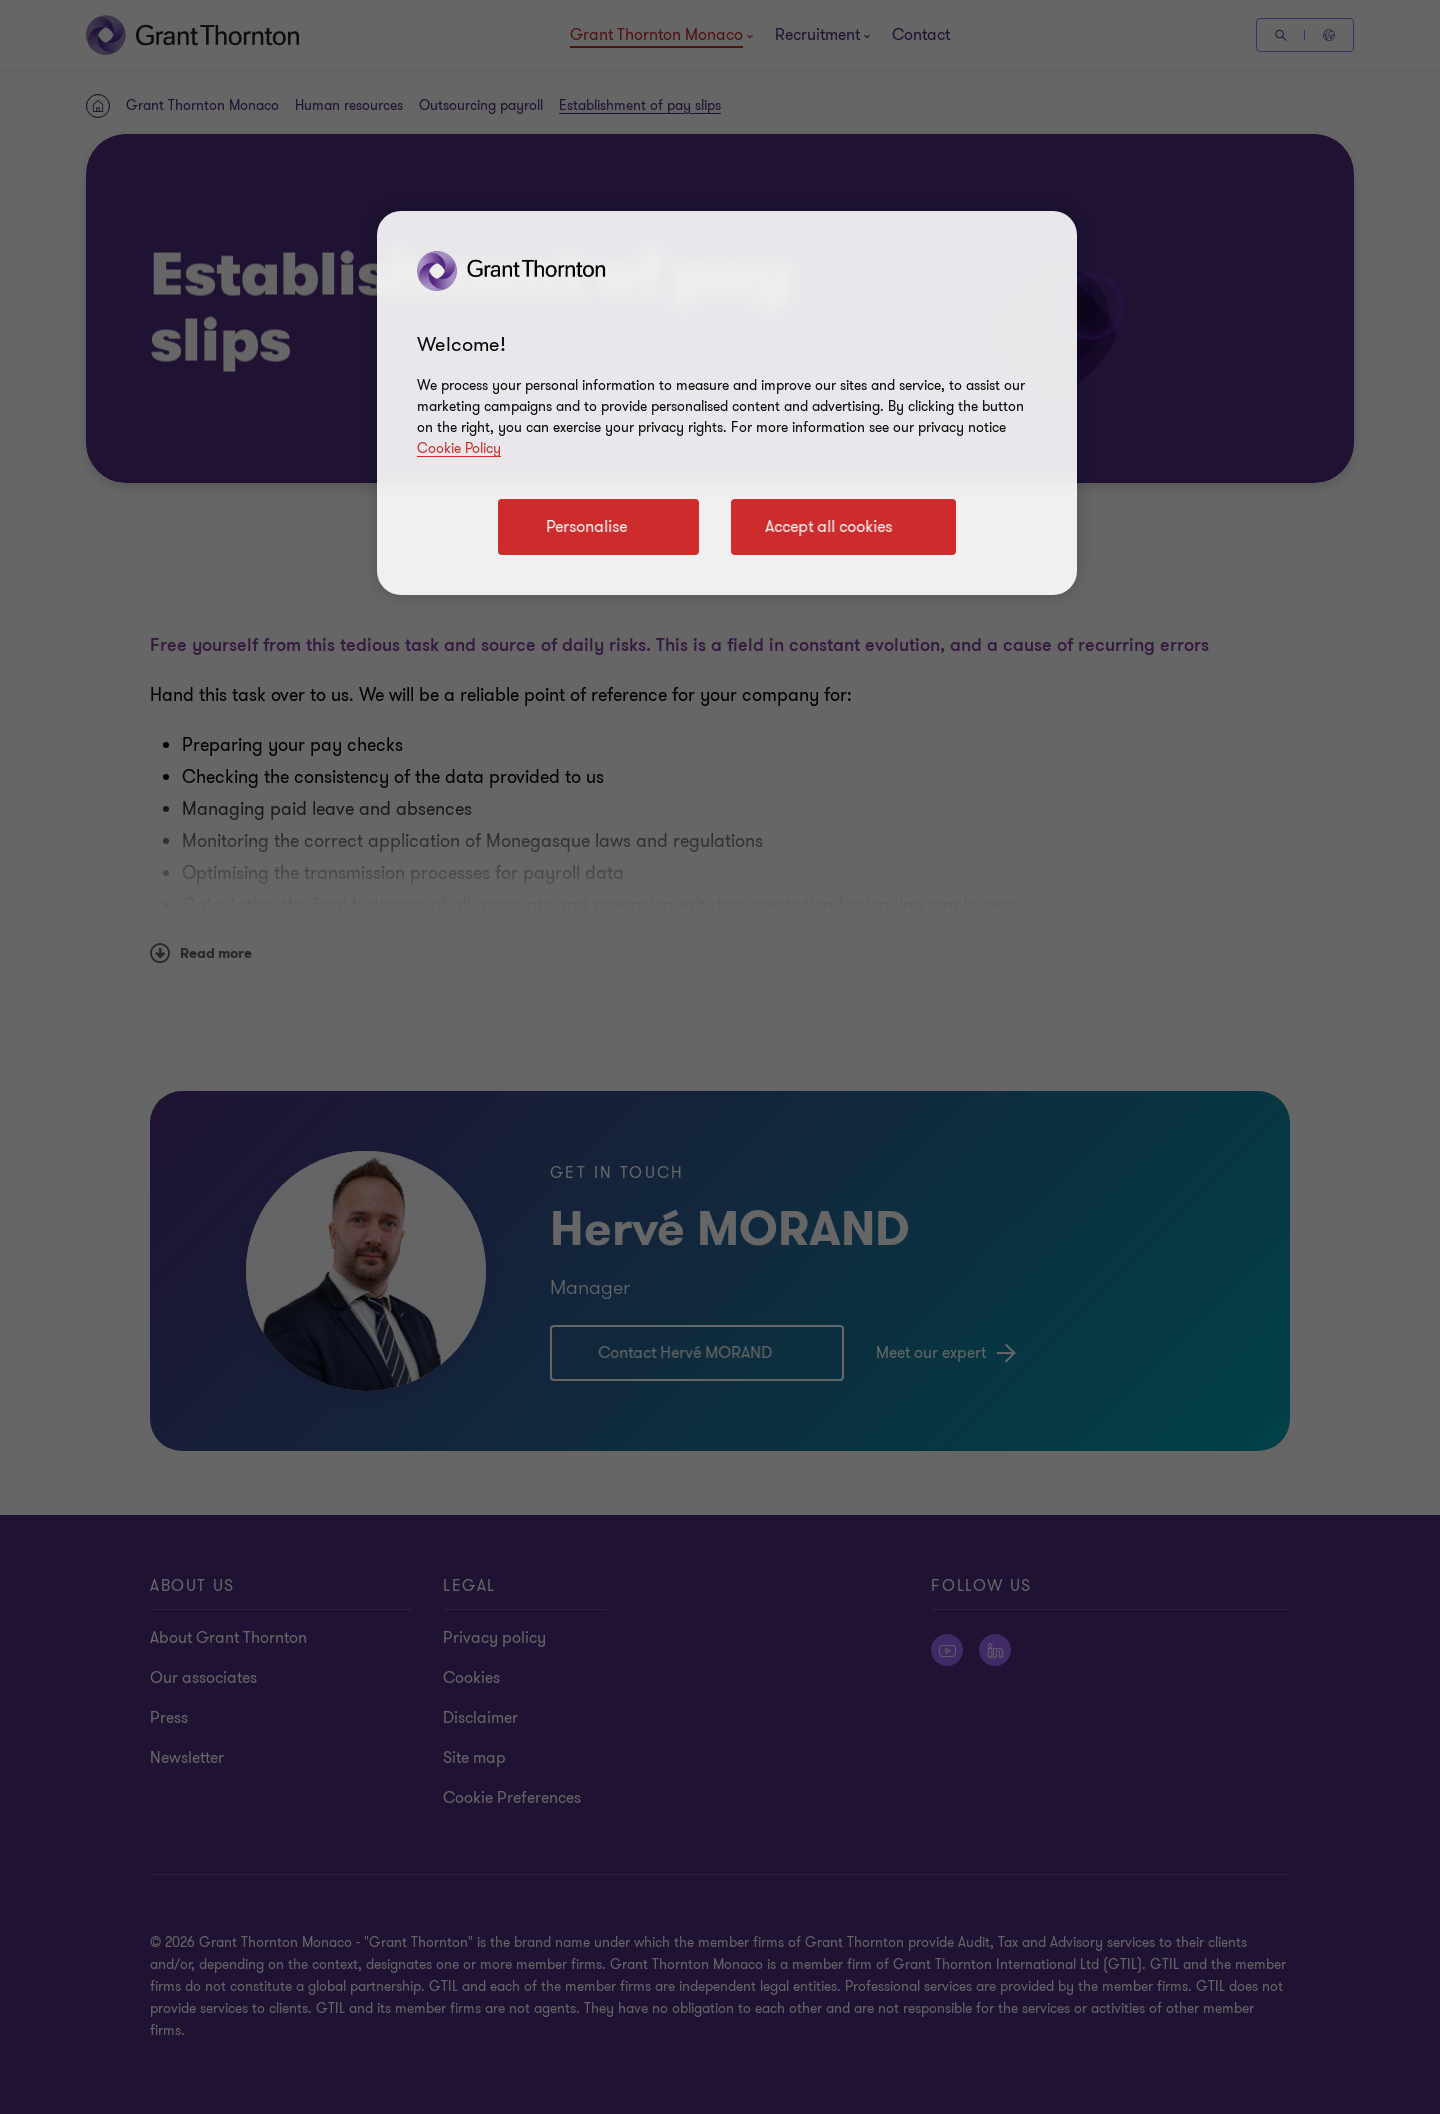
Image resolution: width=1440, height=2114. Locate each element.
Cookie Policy (459, 448)
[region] (727, 403)
